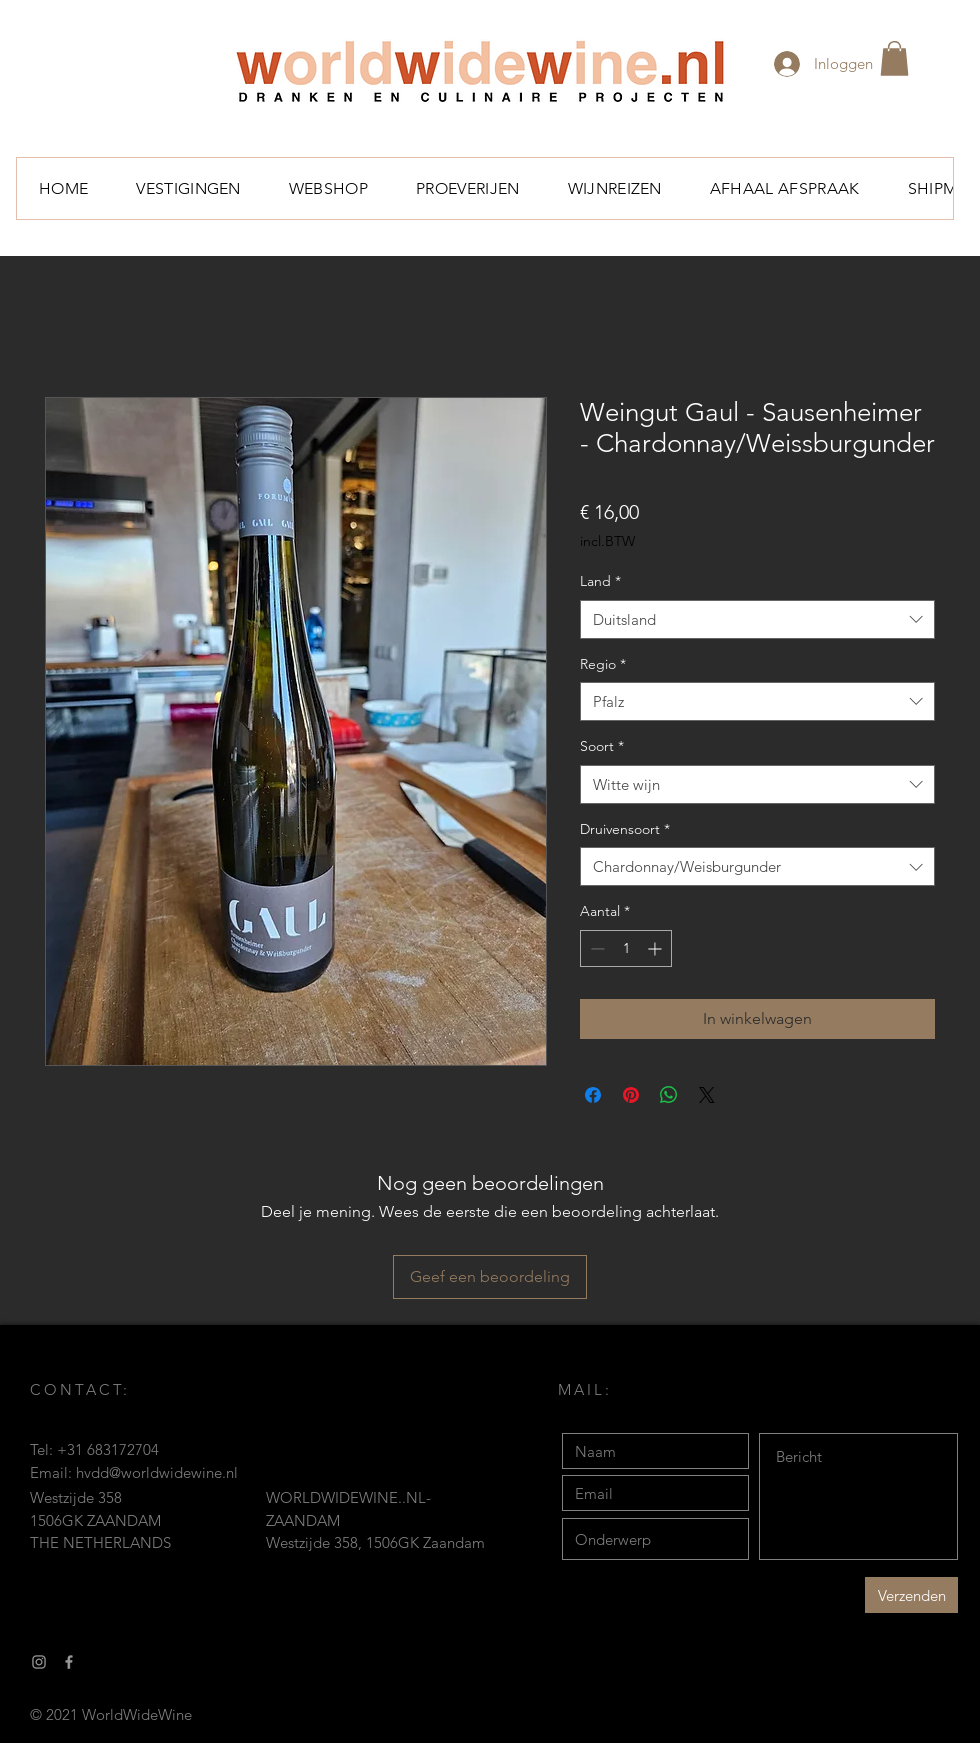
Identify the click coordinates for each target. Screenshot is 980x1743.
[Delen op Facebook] (593, 1095)
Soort (602, 746)
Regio (603, 664)
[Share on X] (707, 1095)
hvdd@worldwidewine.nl (157, 1472)
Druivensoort (625, 829)
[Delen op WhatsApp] (669, 1095)
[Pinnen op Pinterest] (631, 1095)
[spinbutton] (626, 948)
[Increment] (656, 948)
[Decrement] (595, 948)
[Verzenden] (911, 1595)
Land (600, 581)
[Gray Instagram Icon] (39, 1662)
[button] (894, 58)
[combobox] (757, 619)
